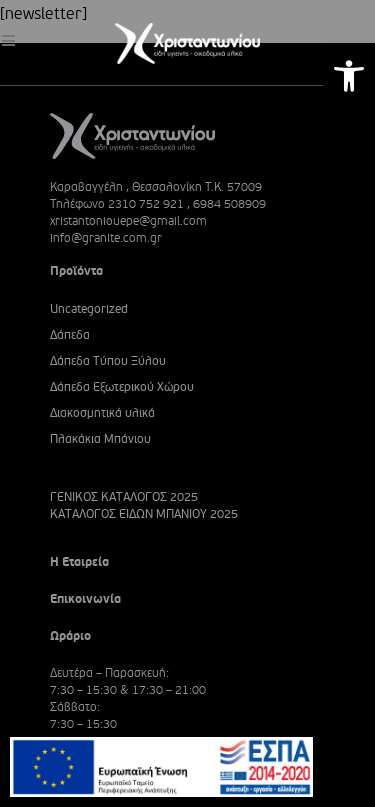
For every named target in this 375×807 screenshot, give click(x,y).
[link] (349, 76)
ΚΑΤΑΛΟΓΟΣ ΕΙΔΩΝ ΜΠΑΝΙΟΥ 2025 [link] (144, 514)
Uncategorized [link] (89, 309)
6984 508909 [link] (229, 204)
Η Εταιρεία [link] (79, 562)
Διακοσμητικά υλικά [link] (102, 413)
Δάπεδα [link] (70, 335)
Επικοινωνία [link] (85, 599)
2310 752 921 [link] (146, 204)
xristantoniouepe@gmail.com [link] (128, 221)
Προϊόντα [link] (76, 271)
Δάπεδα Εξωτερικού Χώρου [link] (122, 387)
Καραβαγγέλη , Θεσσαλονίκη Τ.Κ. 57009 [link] (156, 187)
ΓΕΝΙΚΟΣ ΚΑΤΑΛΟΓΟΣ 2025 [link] (124, 497)
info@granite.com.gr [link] (106, 238)
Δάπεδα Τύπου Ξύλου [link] (108, 361)
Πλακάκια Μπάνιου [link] (100, 439)
